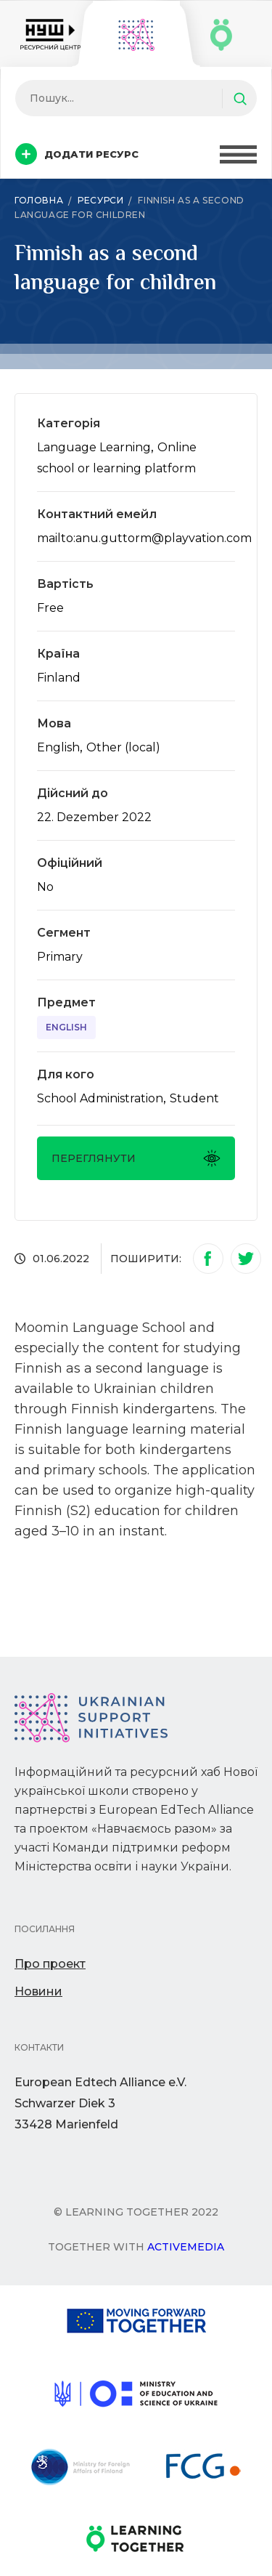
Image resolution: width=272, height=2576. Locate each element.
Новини (38, 1991)
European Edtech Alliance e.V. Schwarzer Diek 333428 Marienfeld (100, 2103)
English (66, 1027)
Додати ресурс (77, 154)
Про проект (50, 1964)
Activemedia (185, 2246)
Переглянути (136, 1158)
